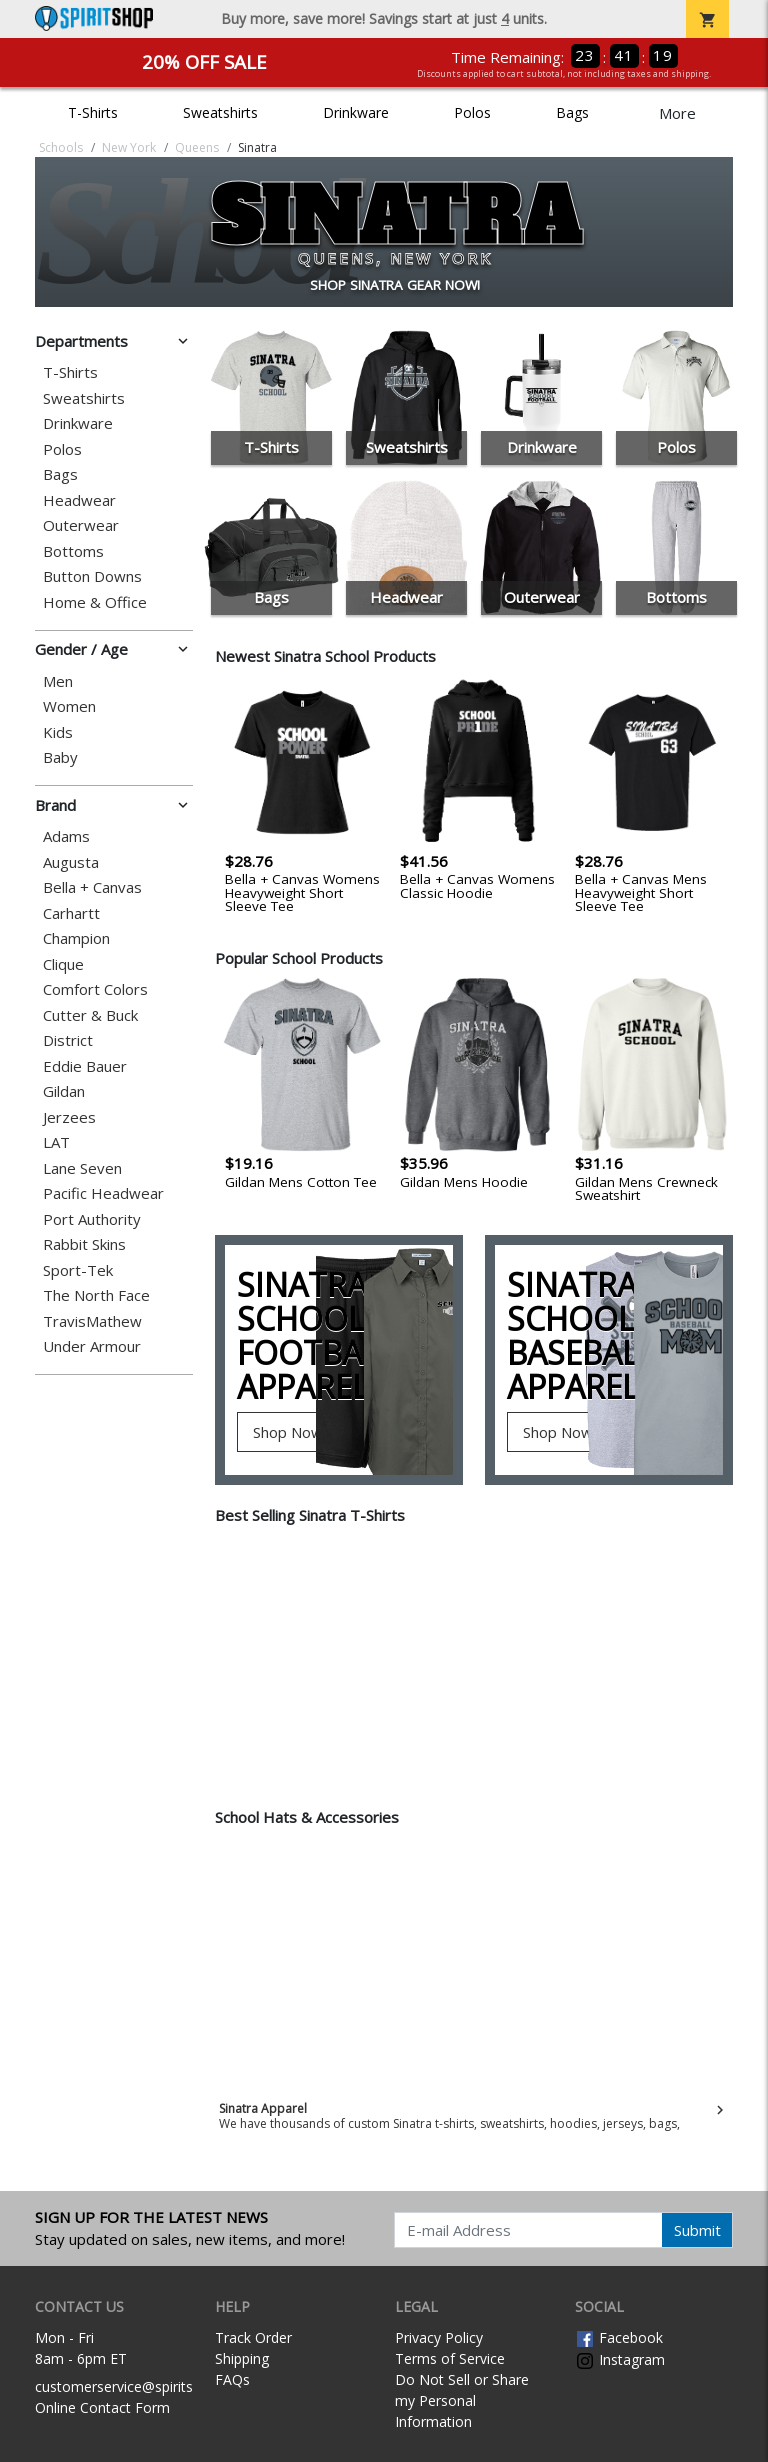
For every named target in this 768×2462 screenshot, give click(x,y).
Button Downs (92, 576)
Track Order (253, 2337)
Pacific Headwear (103, 1193)
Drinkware (356, 112)
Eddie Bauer (85, 1066)
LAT (56, 1142)
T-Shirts (93, 112)
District (68, 1040)
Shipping (242, 2358)
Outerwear (81, 525)
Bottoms (73, 551)
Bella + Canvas (92, 887)
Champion (76, 938)
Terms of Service (450, 2358)
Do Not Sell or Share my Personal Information (462, 2400)
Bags (572, 112)
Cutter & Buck (90, 1015)
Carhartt (71, 913)
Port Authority (92, 1219)
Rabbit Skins (84, 1244)
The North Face (96, 1295)
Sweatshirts (220, 112)
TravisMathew (92, 1321)
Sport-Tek (78, 1270)
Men (58, 681)
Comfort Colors (95, 989)
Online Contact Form (102, 2407)
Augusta (71, 862)
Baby (60, 757)
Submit (697, 2230)
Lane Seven (82, 1168)
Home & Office (95, 602)
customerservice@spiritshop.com (142, 2386)
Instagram (620, 2359)
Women (69, 706)
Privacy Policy (439, 2337)
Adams (66, 836)
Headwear (79, 500)
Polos (472, 112)
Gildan (64, 1091)
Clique (63, 964)
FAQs (232, 2379)
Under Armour (92, 1346)
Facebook (619, 2337)
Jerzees (69, 1117)
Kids (58, 732)
